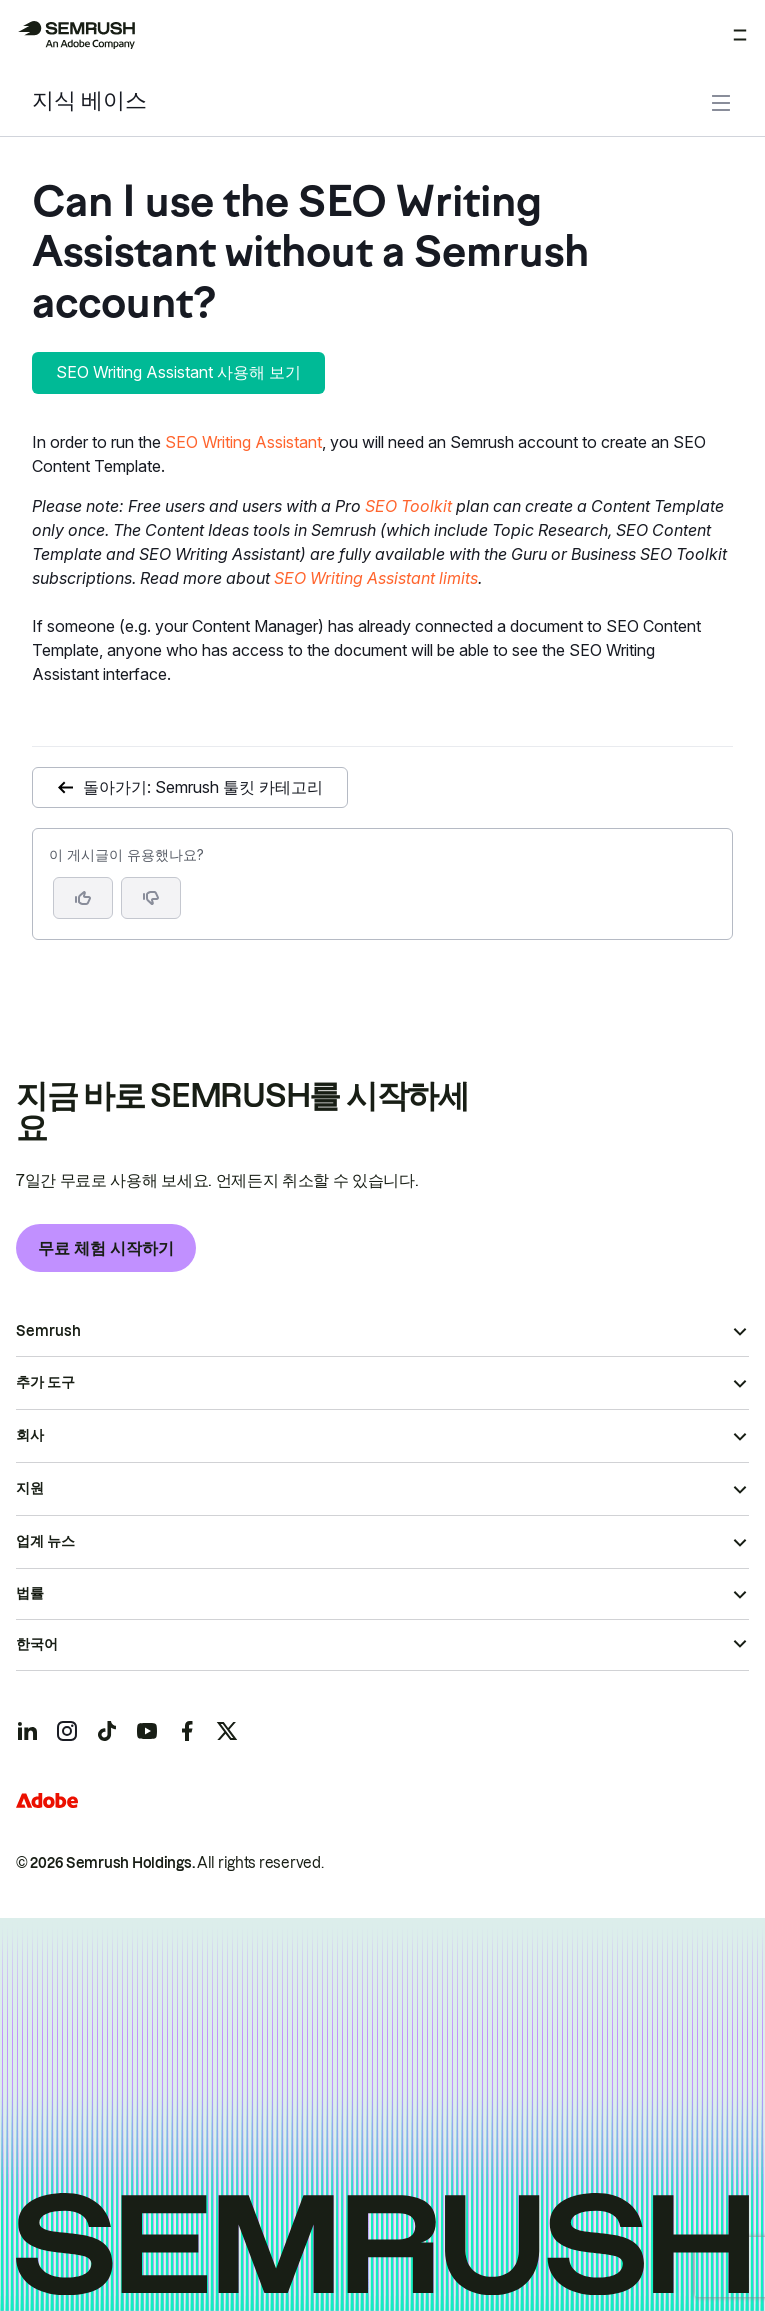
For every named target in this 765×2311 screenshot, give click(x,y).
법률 (30, 1593)
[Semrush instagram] (67, 1731)
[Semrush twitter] (227, 1731)
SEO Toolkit (408, 506)
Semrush (48, 1331)
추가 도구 (45, 1382)
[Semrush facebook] (187, 1731)
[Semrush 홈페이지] (76, 35)
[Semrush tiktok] (107, 1731)
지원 (30, 1488)
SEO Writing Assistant (243, 442)
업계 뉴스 (45, 1541)
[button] (151, 898)
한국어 (37, 1644)
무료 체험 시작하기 (106, 1248)
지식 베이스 (89, 102)
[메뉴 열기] (740, 35)
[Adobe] (47, 1800)
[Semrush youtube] (147, 1731)
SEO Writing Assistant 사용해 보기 (178, 372)
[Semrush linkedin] (27, 1731)
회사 (30, 1435)
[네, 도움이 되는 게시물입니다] (83, 898)
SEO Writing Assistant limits (376, 578)
